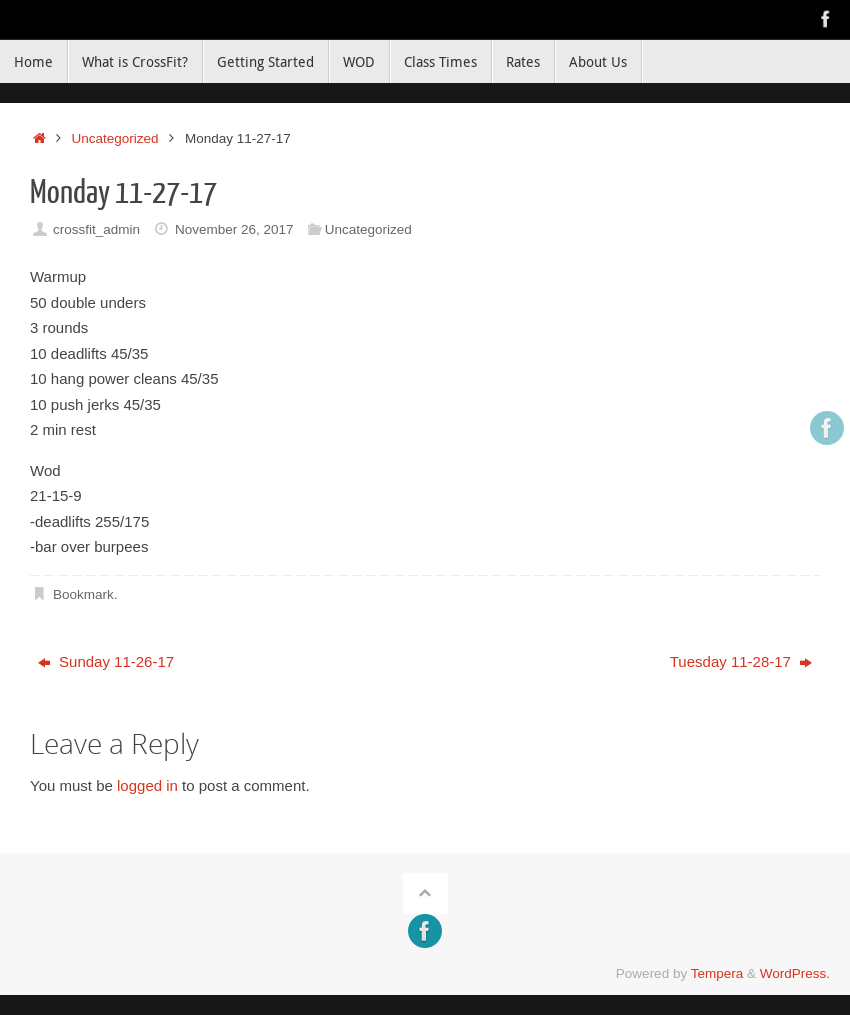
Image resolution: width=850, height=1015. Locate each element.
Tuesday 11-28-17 (741, 661)
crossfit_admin (96, 229)
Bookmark (83, 594)
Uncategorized (115, 138)
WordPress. (795, 973)
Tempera (717, 973)
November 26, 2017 (234, 229)
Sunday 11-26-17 (106, 661)
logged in (147, 785)
